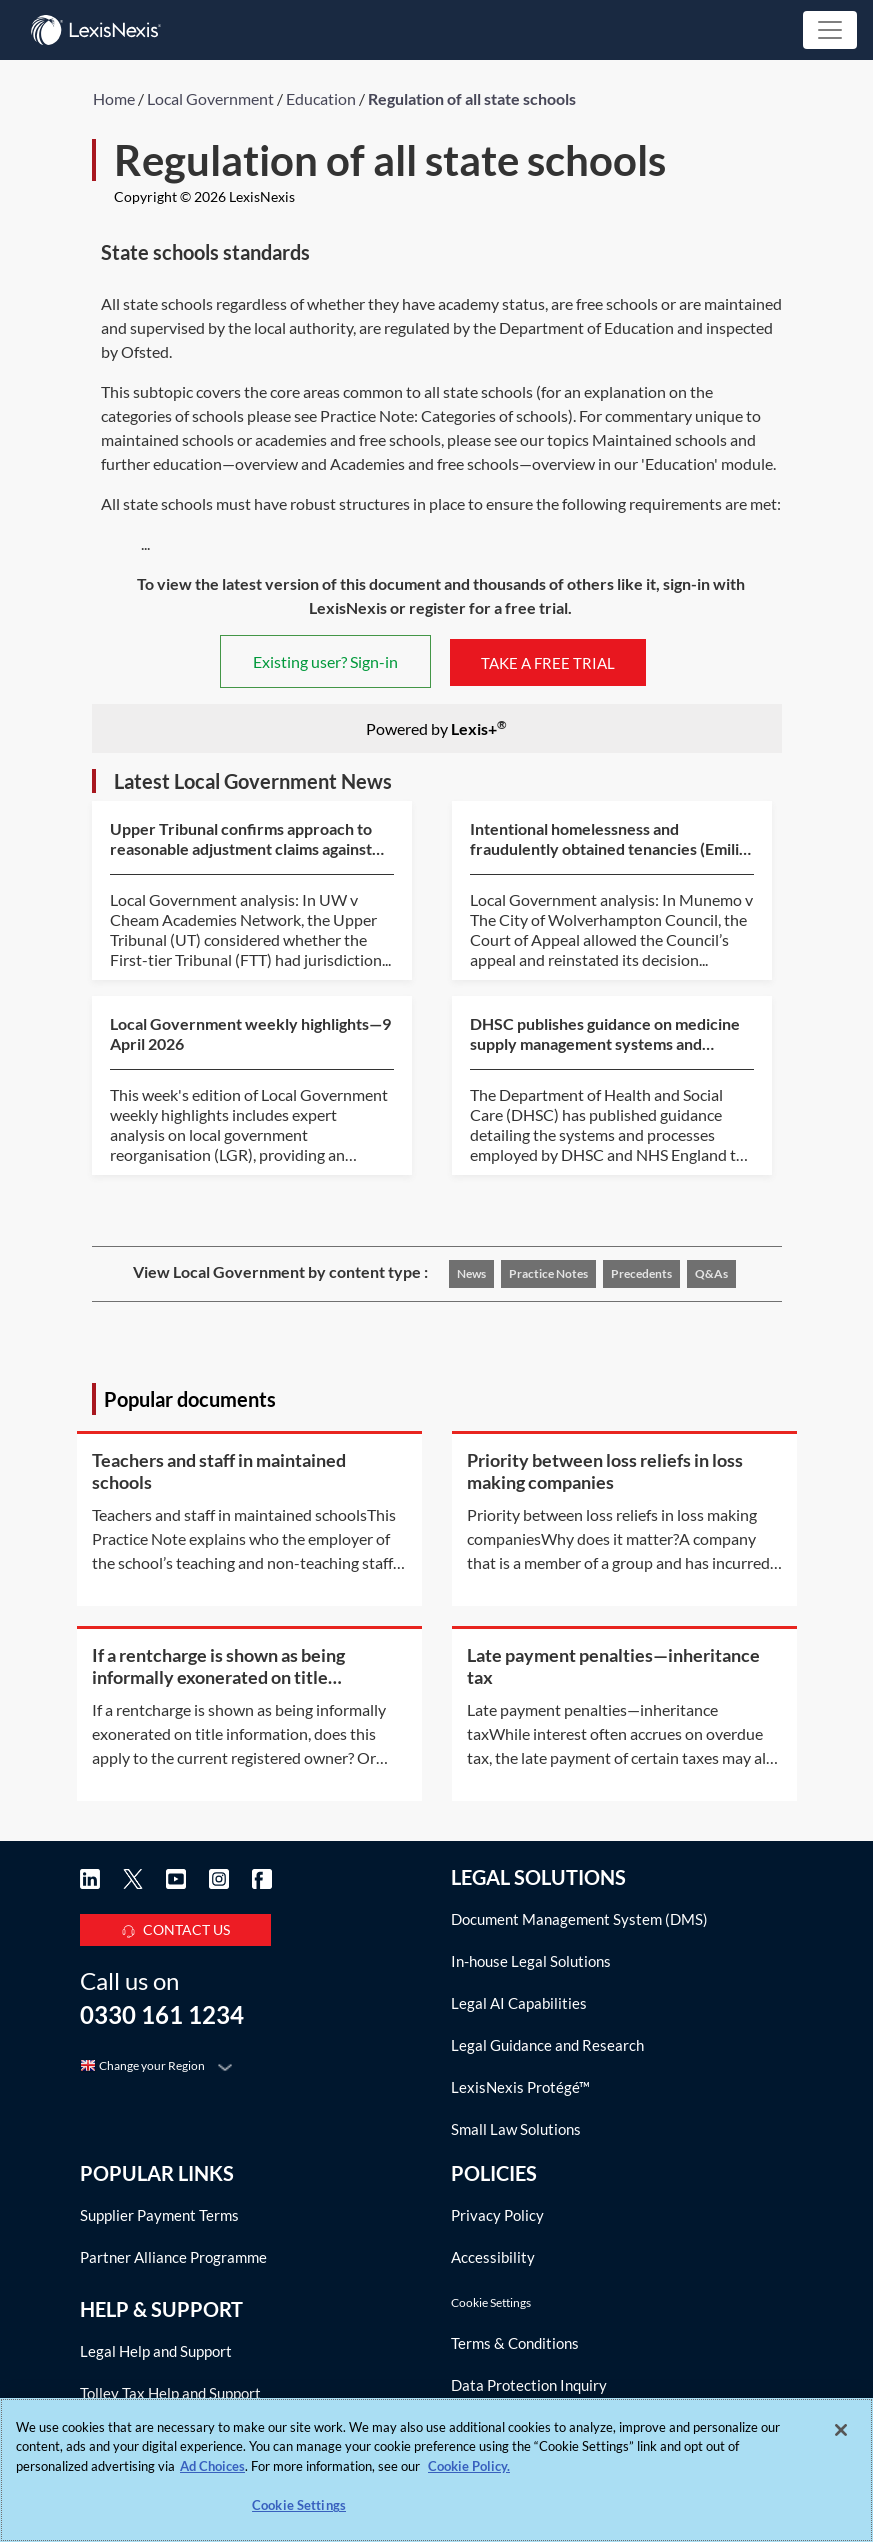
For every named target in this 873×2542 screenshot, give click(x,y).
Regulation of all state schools (472, 98)
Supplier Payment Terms (159, 2215)
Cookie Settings (491, 2303)
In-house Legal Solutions (531, 1961)
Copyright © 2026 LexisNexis (204, 196)
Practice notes (548, 1273)
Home (114, 98)
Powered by (436, 727)
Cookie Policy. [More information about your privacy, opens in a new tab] (469, 2466)
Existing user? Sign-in (325, 661)
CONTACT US (175, 1926)
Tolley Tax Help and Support (170, 2393)
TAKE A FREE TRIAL (548, 662)
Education (321, 98)
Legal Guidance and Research (547, 2045)
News (471, 1273)
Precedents (641, 1273)
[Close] (841, 2430)
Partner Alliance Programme (173, 2257)
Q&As (711, 1273)
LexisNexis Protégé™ (520, 2087)
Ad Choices (212, 2466)
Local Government (210, 98)
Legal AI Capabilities (519, 2003)
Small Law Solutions (516, 2129)
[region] (436, 2470)
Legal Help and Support (156, 2351)
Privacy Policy (497, 2215)
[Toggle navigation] (830, 30)
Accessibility (493, 2257)
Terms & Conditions (515, 2343)
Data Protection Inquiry (529, 2385)
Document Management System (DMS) (579, 1919)
